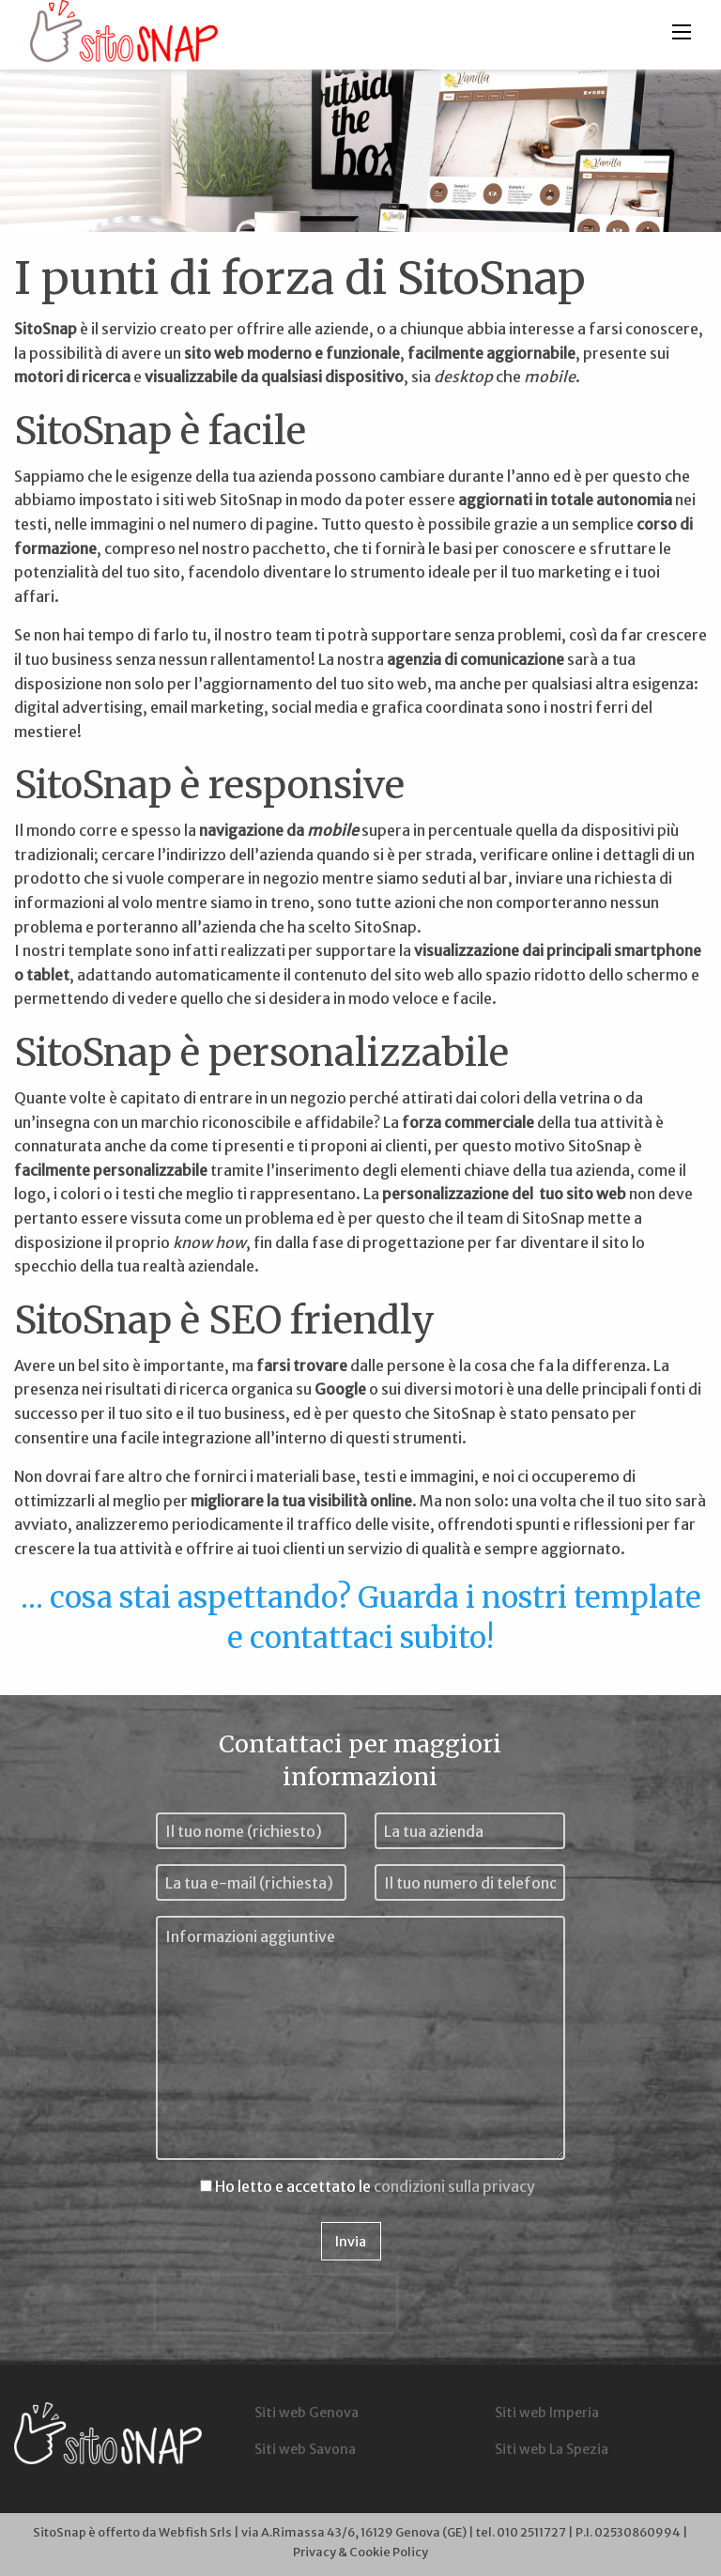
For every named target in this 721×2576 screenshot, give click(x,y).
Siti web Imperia (547, 2412)
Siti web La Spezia (551, 2449)
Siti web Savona (305, 2449)
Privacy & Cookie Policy (360, 2551)
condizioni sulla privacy (454, 2186)
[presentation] (276, 2303)
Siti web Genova (306, 2412)
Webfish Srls (195, 2531)
